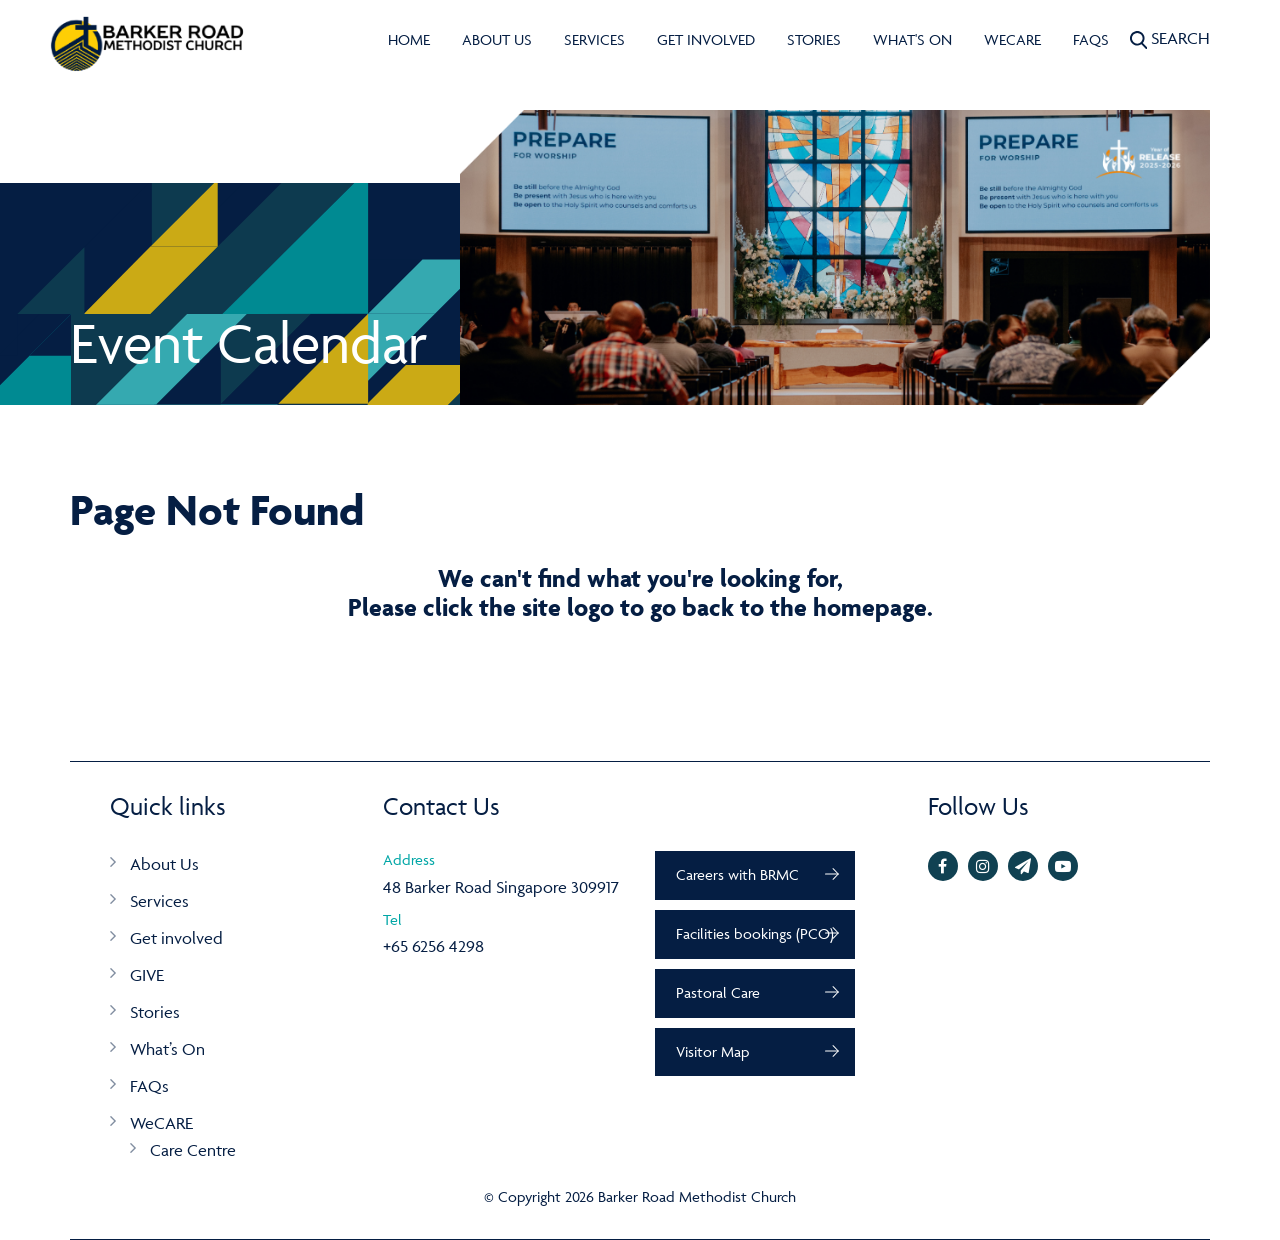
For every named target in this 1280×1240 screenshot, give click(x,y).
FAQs (1091, 39)
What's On (912, 39)
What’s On (167, 1049)
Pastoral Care (718, 992)
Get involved (706, 39)
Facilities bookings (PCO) (755, 933)
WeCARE (1012, 39)
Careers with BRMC (737, 874)
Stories (814, 39)
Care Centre (193, 1150)
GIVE (147, 975)
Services (594, 39)
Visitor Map (712, 1051)
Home (409, 39)
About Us (497, 39)
